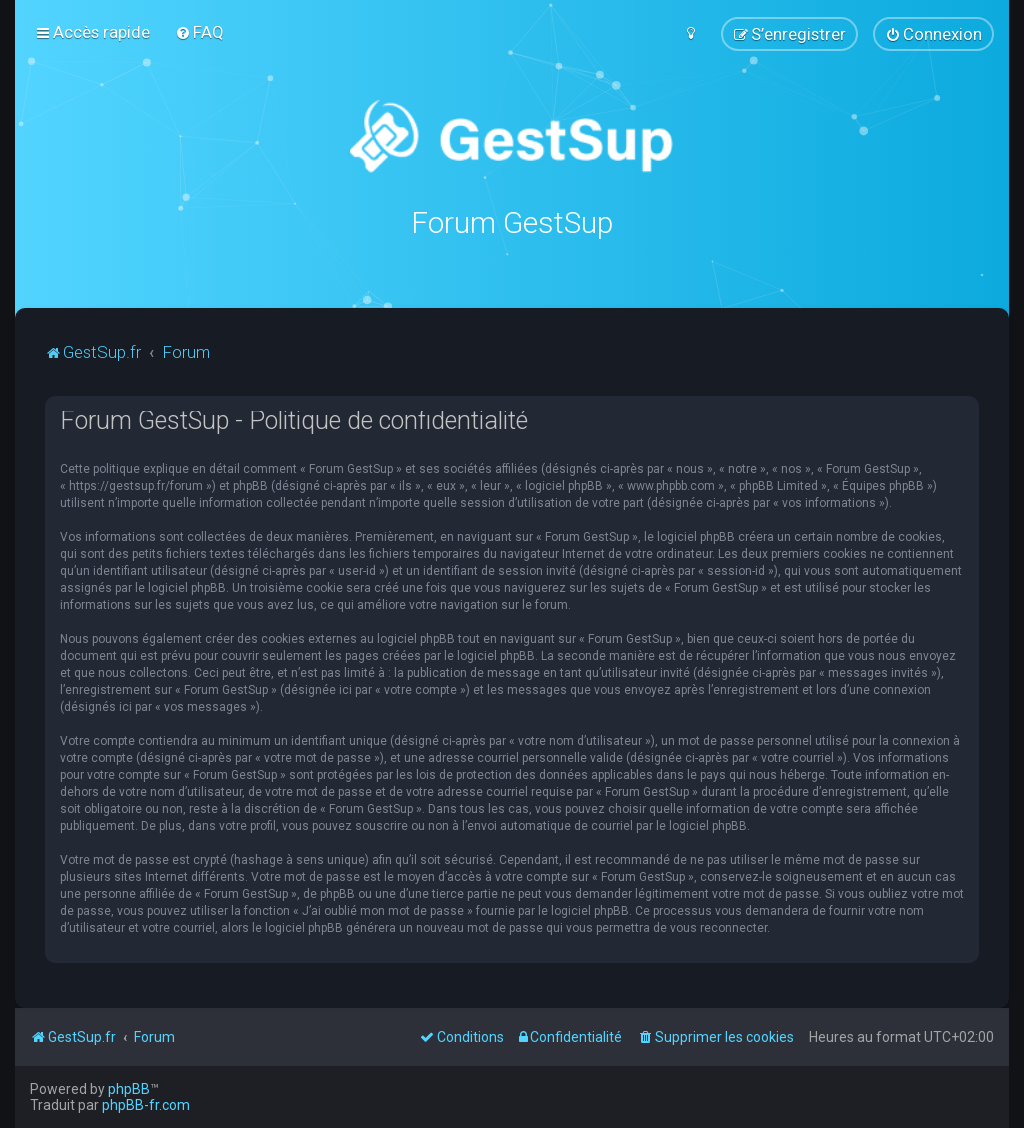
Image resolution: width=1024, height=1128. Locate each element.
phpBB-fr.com (146, 1105)
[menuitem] (199, 32)
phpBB (129, 1089)
